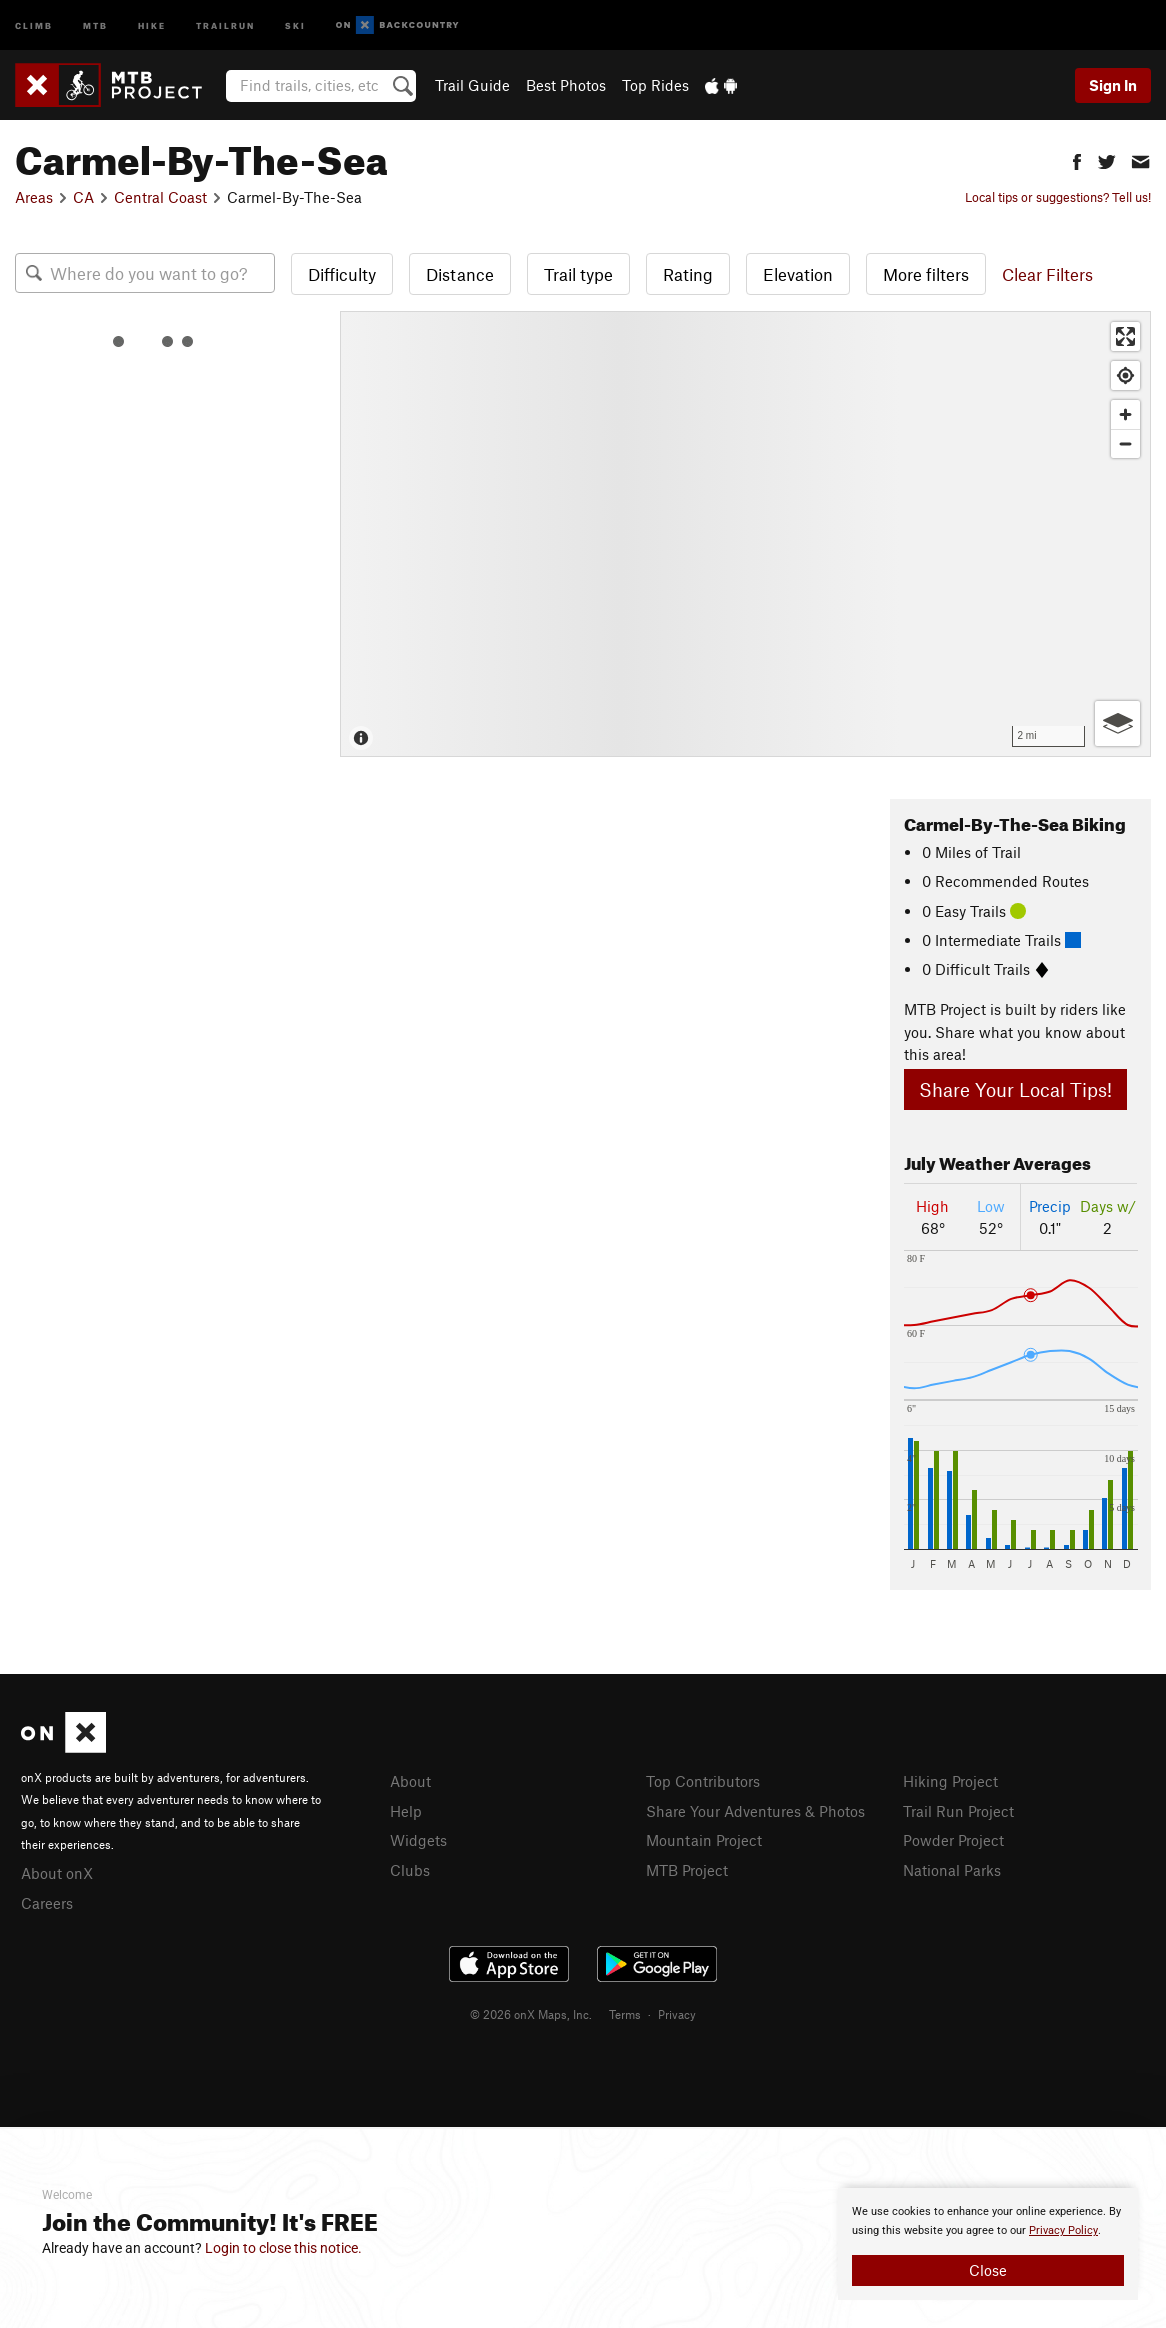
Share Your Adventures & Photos (755, 1811)
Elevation (798, 274)
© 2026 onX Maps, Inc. (531, 2014)
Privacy (677, 2014)
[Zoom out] (1125, 443)
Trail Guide (472, 85)
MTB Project (687, 1870)
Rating (688, 274)
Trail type (578, 274)
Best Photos (566, 85)
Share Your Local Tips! (1015, 1089)
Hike (152, 24)
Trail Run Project (958, 1811)
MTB (95, 24)
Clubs (410, 1870)
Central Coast (160, 197)
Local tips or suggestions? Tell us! (1058, 197)
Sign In (1113, 85)
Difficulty (342, 274)
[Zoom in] (1125, 414)
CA (83, 197)
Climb (34, 24)
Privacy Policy (1063, 2230)
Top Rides (655, 85)
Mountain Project (704, 1840)
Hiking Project (950, 1781)
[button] (1077, 159)
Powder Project (953, 1840)
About (410, 1781)
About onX (57, 1873)
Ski (295, 24)
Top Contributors (703, 1781)
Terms (625, 2014)
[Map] (745, 534)
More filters (926, 274)
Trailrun (225, 24)
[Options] (1117, 723)
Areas (34, 197)
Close (988, 2270)
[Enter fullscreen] (1125, 336)
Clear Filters (1047, 274)
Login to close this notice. (283, 2248)
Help (406, 1811)
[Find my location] (1125, 375)
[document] (988, 2244)
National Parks (952, 1870)
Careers (47, 1903)
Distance (460, 274)
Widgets (418, 1840)
